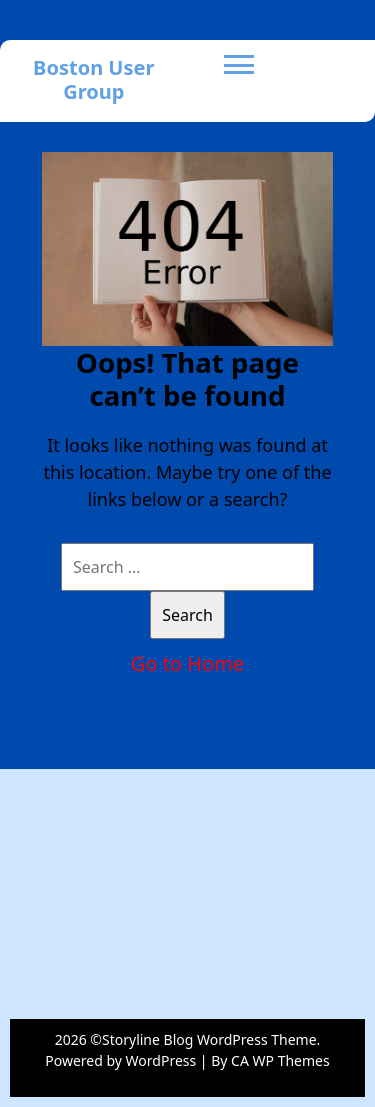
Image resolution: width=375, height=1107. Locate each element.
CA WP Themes (280, 1060)
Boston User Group (93, 79)
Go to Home (187, 663)
